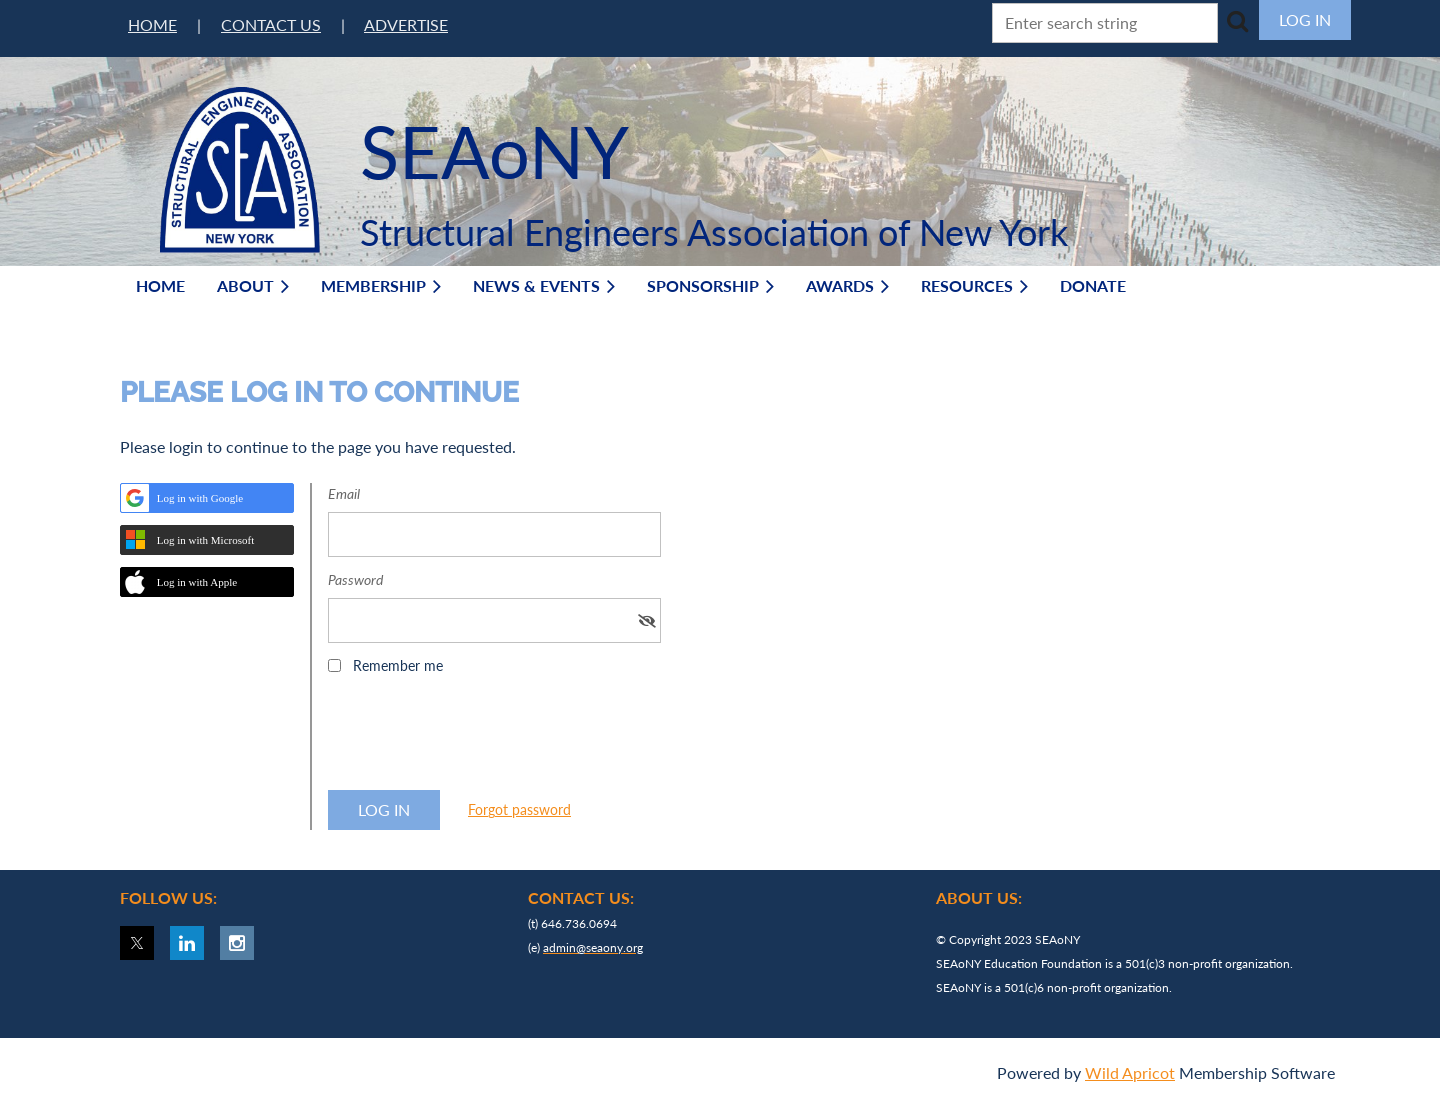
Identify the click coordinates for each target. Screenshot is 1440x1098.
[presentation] (480, 739)
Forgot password (519, 809)
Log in (1305, 19)
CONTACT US (271, 24)
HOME (152, 24)
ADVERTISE (406, 24)
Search (1237, 21)
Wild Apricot (1130, 1072)
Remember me (398, 665)
